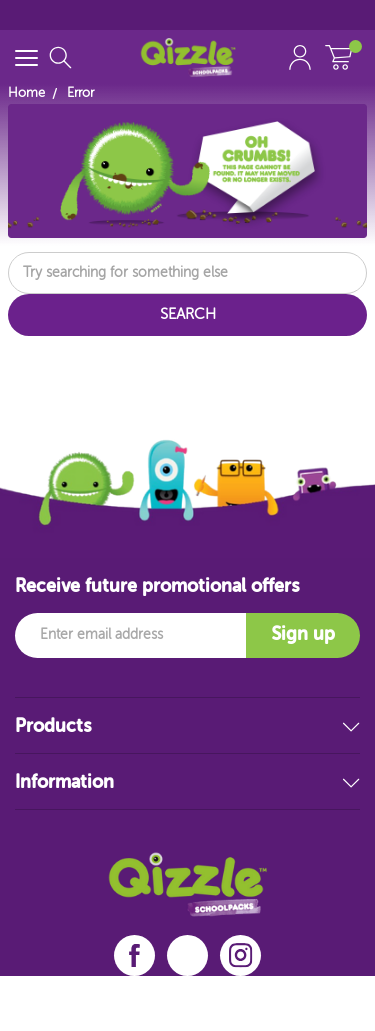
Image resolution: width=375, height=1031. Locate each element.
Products (187, 727)
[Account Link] (300, 57)
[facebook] (134, 955)
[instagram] (241, 955)
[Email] (130, 635)
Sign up (303, 635)
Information (187, 783)
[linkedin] (187, 956)
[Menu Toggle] (26, 57)
